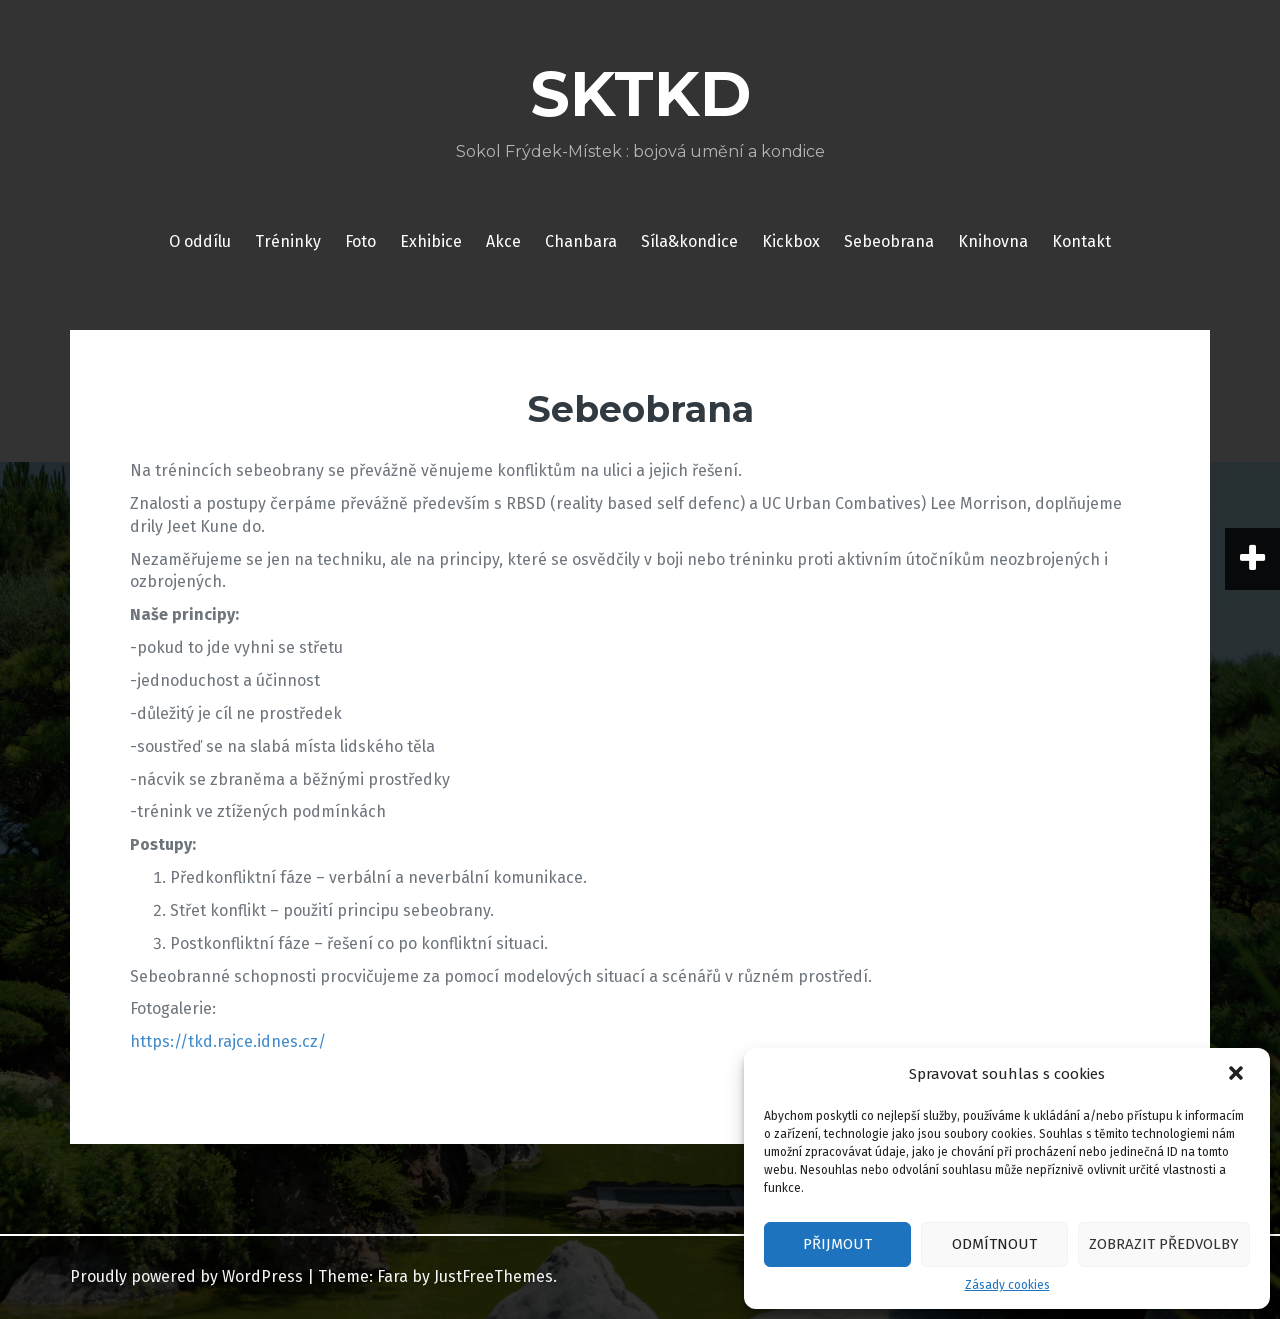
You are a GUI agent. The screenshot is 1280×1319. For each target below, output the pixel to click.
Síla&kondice (689, 241)
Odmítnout (994, 1244)
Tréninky (288, 241)
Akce (503, 241)
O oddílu (200, 241)
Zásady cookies (1007, 1285)
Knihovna (993, 241)
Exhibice (431, 241)
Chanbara (581, 241)
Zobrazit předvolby (1164, 1244)
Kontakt (1081, 241)
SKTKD (640, 94)
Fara (392, 1276)
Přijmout (837, 1244)
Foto (360, 241)
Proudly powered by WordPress (186, 1276)
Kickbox (791, 241)
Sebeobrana (889, 241)
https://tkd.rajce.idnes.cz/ (228, 1041)
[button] (1238, 1075)
